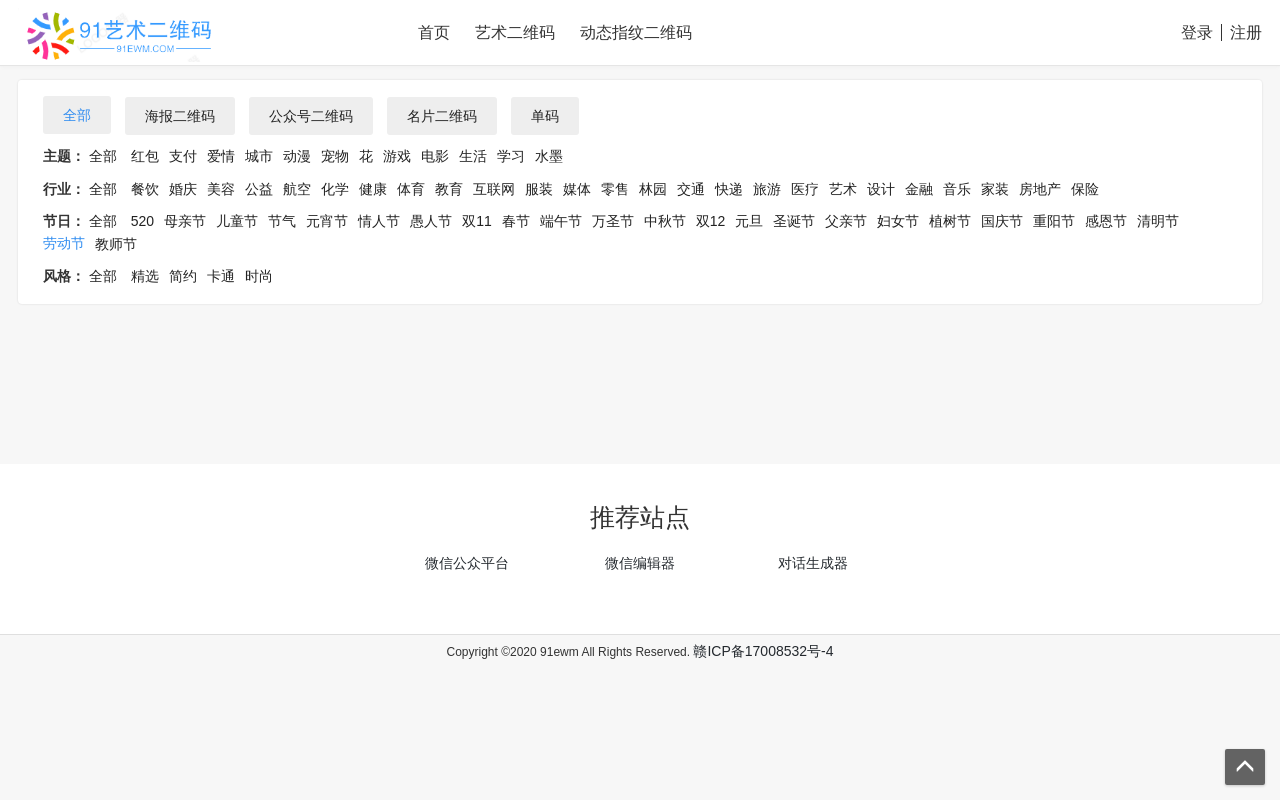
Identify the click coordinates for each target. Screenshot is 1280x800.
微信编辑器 (640, 563)
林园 (653, 189)
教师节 (116, 244)
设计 (881, 189)
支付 (183, 156)
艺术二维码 (515, 32)
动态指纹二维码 (636, 32)
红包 (145, 156)
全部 (77, 115)
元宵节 (327, 221)
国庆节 (1002, 221)
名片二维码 (442, 116)
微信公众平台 (467, 563)
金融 (919, 189)
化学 (335, 189)
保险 (1085, 189)
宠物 (335, 156)
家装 (995, 189)
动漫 (297, 156)
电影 (435, 156)
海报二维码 (180, 116)
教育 (449, 189)
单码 (545, 116)
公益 (259, 189)
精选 (145, 276)
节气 (282, 221)
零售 (615, 189)
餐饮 (145, 189)
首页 (434, 32)
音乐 (957, 189)
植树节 (950, 221)
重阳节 (1054, 221)
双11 (477, 221)
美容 (221, 189)
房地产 (1040, 189)
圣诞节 (794, 221)
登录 (1197, 32)
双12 (711, 221)
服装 (539, 189)
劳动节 (64, 243)
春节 (516, 221)
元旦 (749, 221)
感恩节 (1106, 221)
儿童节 (237, 221)
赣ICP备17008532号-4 (763, 651)
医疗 (805, 189)
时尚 (259, 276)
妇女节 (898, 221)
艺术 (843, 189)
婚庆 (183, 189)
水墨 (549, 156)
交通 (691, 189)
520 (142, 221)
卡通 (221, 276)
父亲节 (846, 221)
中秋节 (665, 221)
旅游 (767, 189)
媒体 (577, 189)
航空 (297, 189)
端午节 (561, 221)
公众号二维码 (311, 116)
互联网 (494, 189)
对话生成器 (813, 563)
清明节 (1158, 221)
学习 (511, 156)
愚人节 (431, 221)
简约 (183, 276)
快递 (729, 189)
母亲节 (185, 221)
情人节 (379, 221)
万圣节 (613, 221)
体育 (411, 189)
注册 (1246, 32)
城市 (259, 156)
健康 (373, 189)
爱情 (221, 156)
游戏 (397, 156)
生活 (473, 156)
